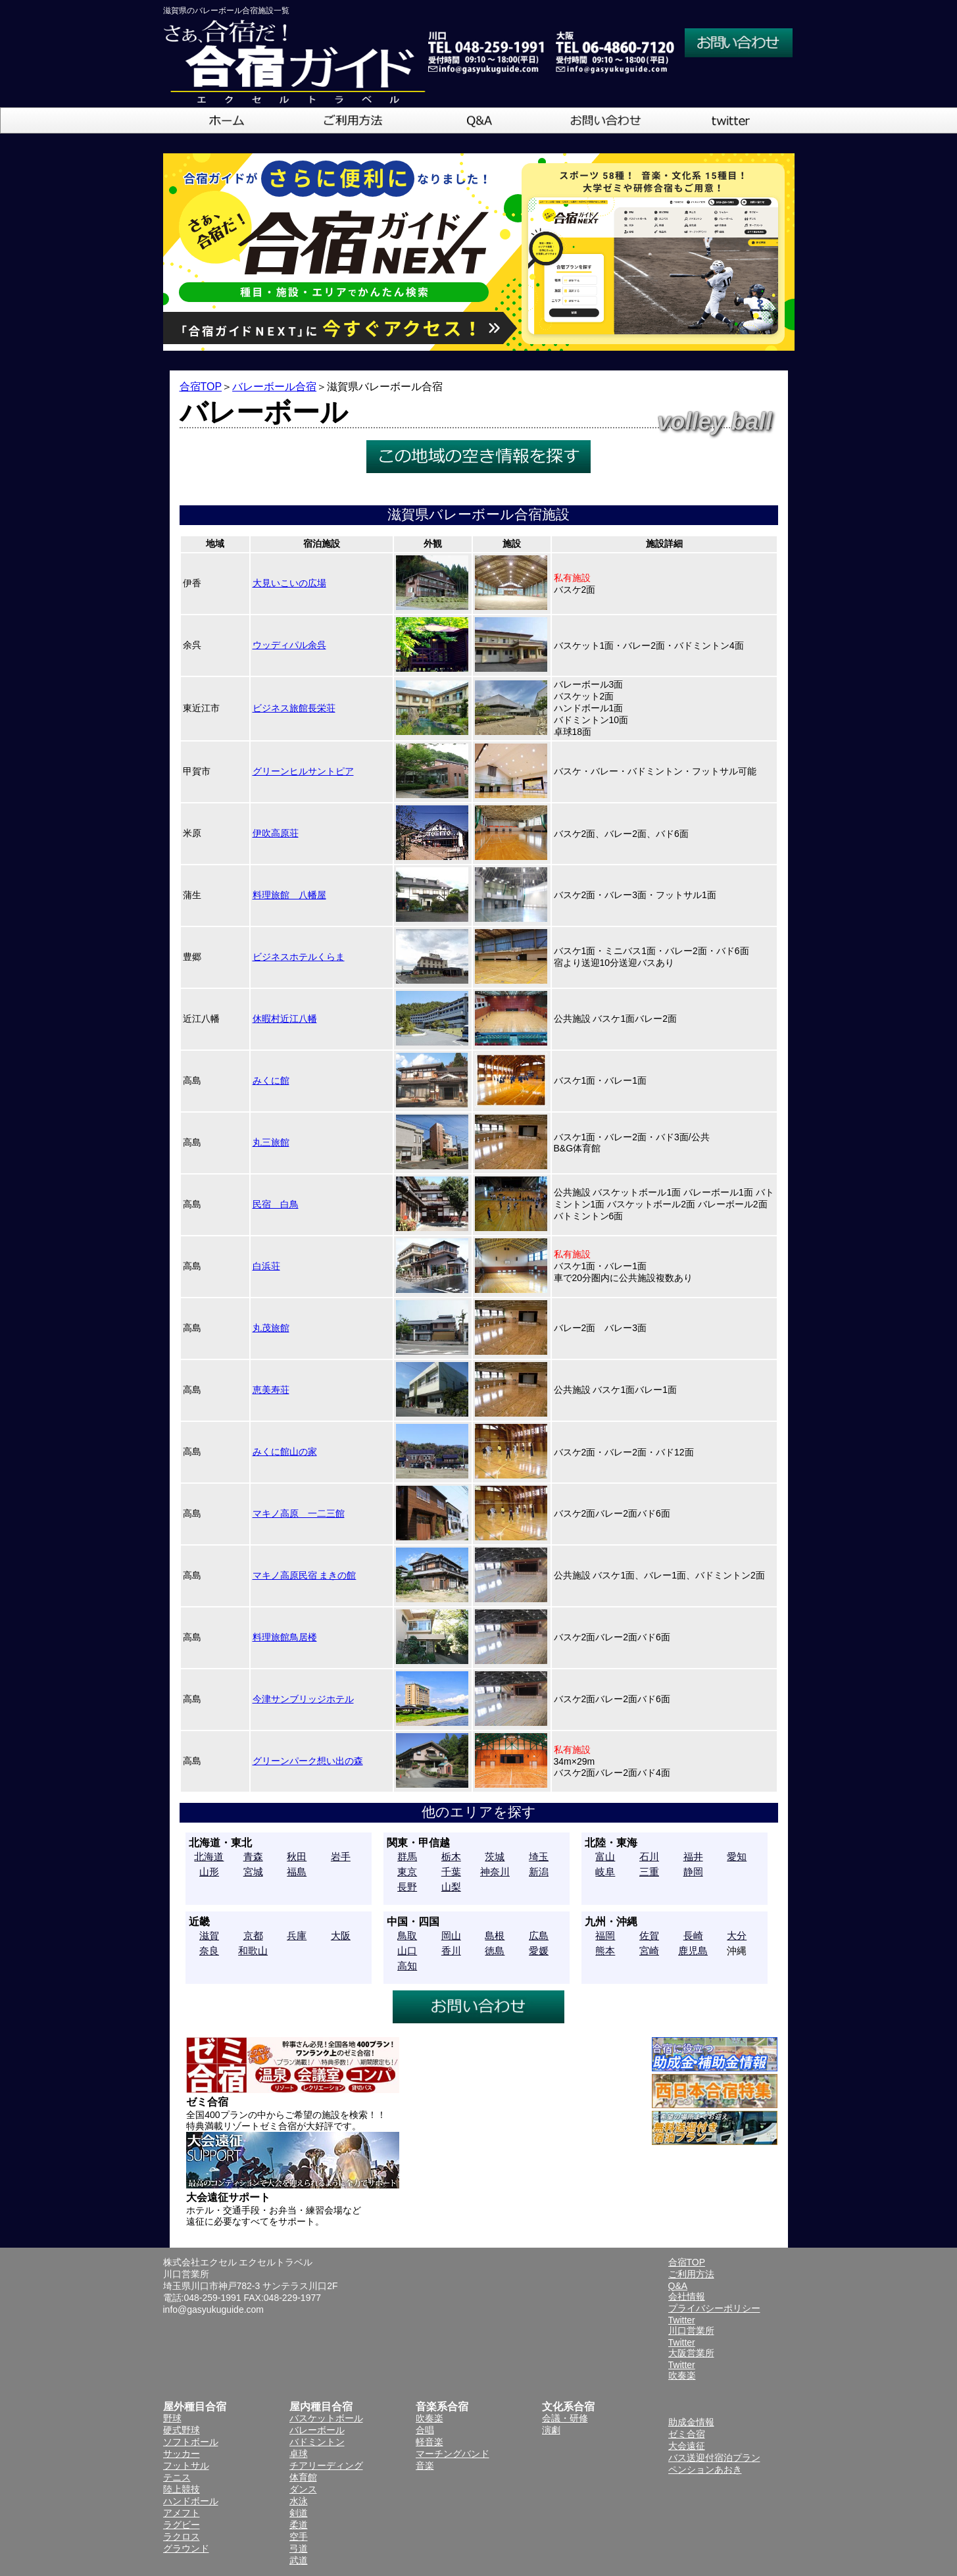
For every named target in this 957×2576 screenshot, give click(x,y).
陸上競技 (181, 2489)
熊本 (605, 1950)
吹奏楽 (429, 2418)
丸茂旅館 (271, 1328)
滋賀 (209, 1935)
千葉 (451, 1871)
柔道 (298, 2524)
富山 (605, 1856)
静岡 (693, 1871)
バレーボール (317, 2430)
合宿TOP (201, 386)
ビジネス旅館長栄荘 (294, 708)
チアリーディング (326, 2465)
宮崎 (649, 1950)
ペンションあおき (705, 2469)
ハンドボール (190, 2501)
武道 (298, 2560)
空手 (298, 2536)
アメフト (181, 2513)
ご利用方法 (691, 2274)
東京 (407, 1871)
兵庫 (297, 1935)
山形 (209, 1871)
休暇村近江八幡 (285, 1018)
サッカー (181, 2453)
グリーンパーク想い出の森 (308, 1760)
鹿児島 (693, 1950)
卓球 (298, 2453)
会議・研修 (565, 2418)
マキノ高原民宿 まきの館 (304, 1575)
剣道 (298, 2513)
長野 (407, 1886)
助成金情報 (691, 2422)
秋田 (297, 1856)
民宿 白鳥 (276, 1204)
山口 (407, 1950)
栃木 (451, 1856)
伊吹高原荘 (276, 833)
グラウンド (186, 2548)
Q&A (678, 2286)
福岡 (605, 1935)
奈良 (209, 1950)
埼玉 (539, 1856)
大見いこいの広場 (289, 583)
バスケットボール (326, 2418)
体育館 (303, 2477)
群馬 (407, 1856)
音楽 (425, 2465)
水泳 (298, 2501)
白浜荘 (266, 1266)
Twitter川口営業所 (691, 2325)
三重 (649, 1871)
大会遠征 (686, 2445)
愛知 (737, 1856)
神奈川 (495, 1871)
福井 (693, 1856)
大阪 (341, 1935)
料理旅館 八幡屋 (289, 895)
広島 (539, 1935)
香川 (451, 1950)
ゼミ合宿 (686, 2434)
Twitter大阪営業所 (691, 2347)
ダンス (303, 2489)
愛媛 (539, 1950)
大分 (737, 1935)
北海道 (209, 1856)
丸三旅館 (271, 1142)
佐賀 (649, 1935)
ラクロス (181, 2536)
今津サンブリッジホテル (303, 1699)
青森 (253, 1856)
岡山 (451, 1935)
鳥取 (407, 1935)
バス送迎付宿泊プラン (714, 2457)
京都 (253, 1935)
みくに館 (271, 1080)
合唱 (425, 2430)
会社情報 (686, 2296)
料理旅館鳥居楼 (285, 1637)
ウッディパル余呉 (289, 645)
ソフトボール (190, 2442)
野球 (172, 2418)
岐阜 (605, 1871)
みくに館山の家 (285, 1451)
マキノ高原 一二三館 (299, 1513)
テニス (177, 2477)
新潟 (539, 1871)
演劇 (551, 2430)
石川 (649, 1856)
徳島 (494, 1950)
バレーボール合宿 (274, 386)
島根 (494, 1935)
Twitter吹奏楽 (682, 2370)
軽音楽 (429, 2442)
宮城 (253, 1871)
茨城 (494, 1856)
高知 (407, 1965)
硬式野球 (181, 2430)
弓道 (298, 2548)
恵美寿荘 (271, 1389)
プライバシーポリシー (714, 2308)
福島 (297, 1871)
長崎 (693, 1935)
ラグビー (181, 2524)
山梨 (451, 1886)
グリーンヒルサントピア (303, 771)
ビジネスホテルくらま (299, 956)
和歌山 (253, 1950)
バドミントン (317, 2442)
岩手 (341, 1856)
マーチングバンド (452, 2453)
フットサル (186, 2465)
